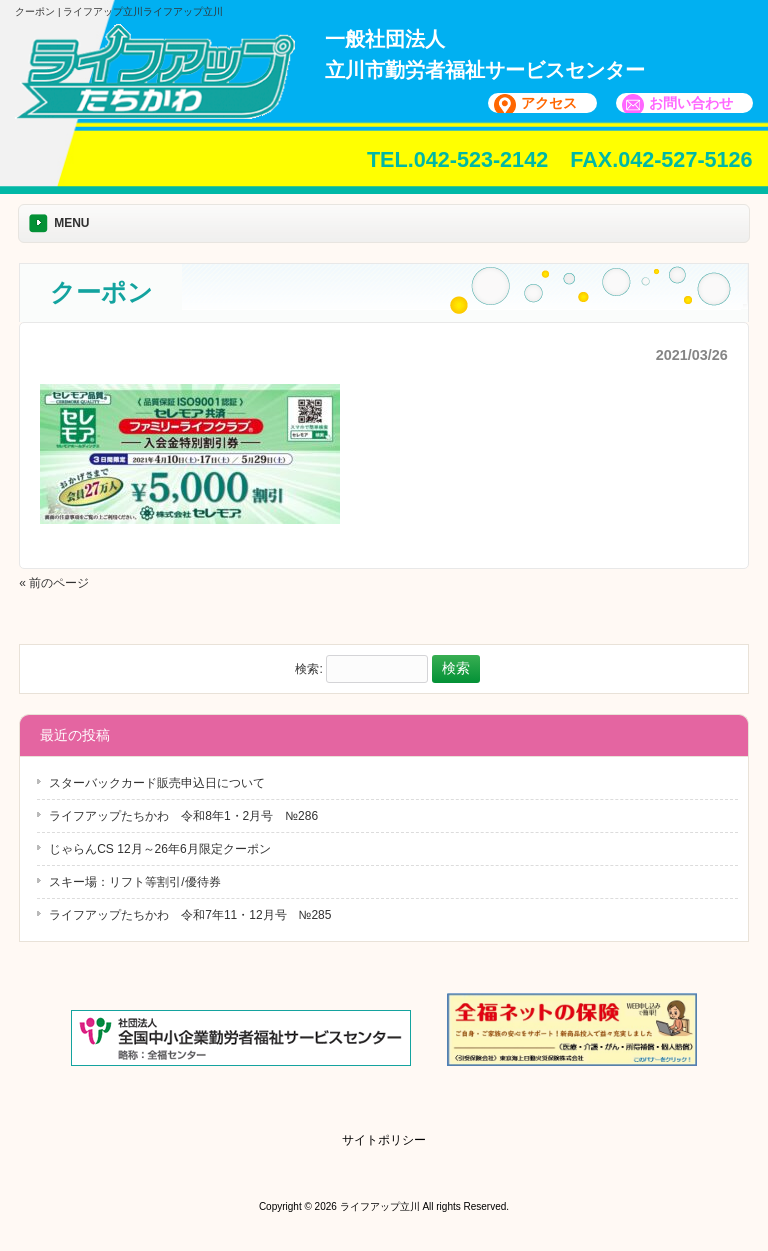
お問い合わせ (691, 103)
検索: (308, 669)
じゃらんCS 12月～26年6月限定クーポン (159, 849)
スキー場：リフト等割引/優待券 (134, 882)
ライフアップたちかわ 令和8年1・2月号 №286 (183, 816)
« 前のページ (54, 583)
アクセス (549, 103)
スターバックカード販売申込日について (157, 783)
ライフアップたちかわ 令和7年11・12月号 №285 (190, 915)
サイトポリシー (384, 1140)
